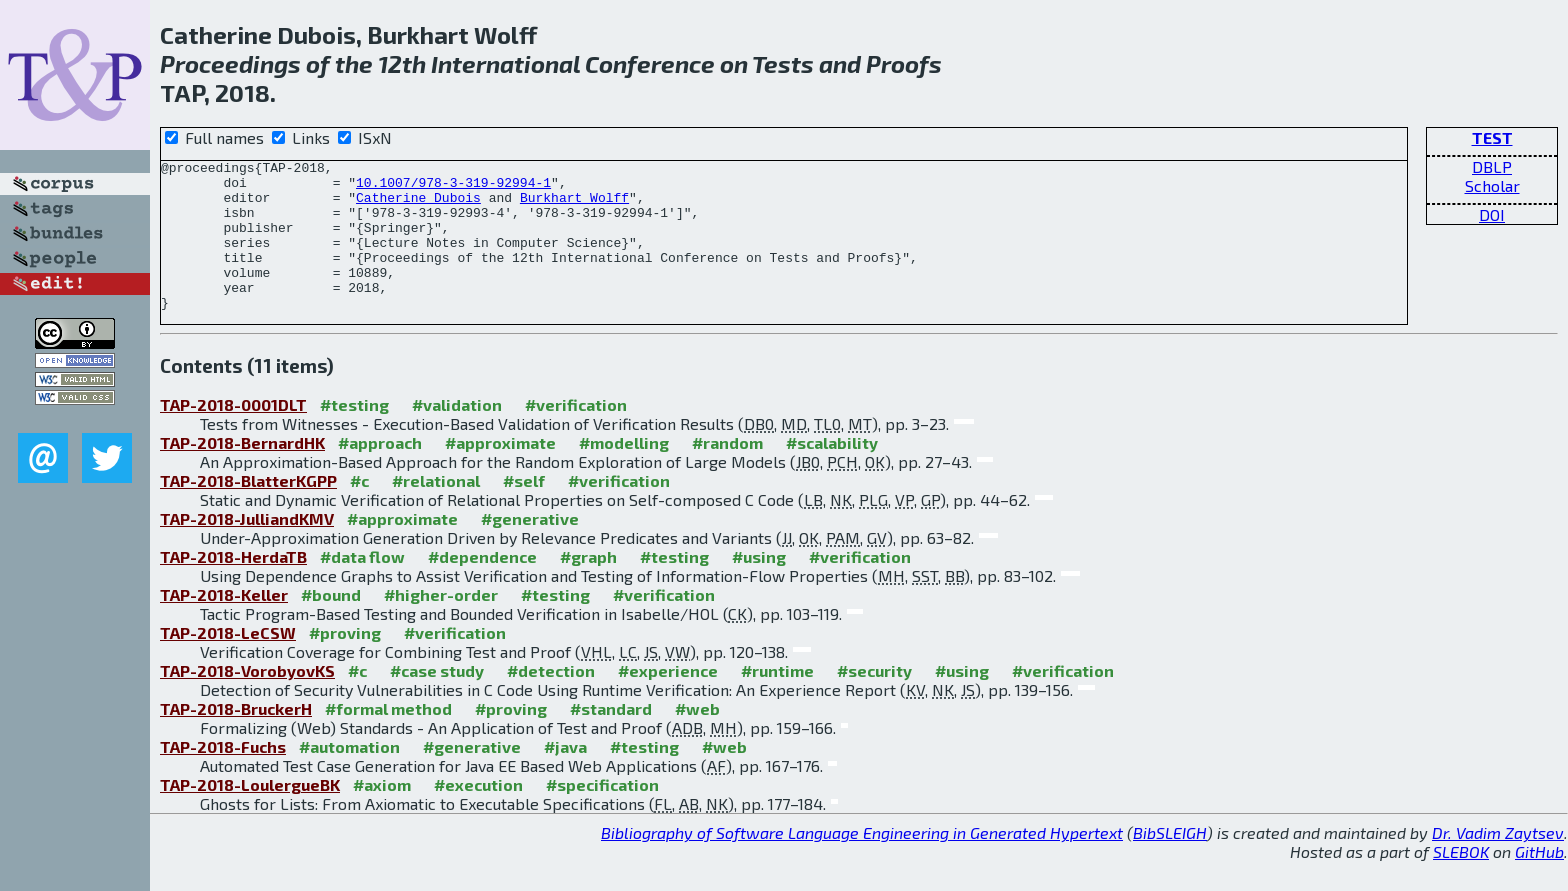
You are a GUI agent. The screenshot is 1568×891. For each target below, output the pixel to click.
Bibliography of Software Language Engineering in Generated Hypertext (862, 862)
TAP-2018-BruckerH (236, 738)
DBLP (1492, 166)
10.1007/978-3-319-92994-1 (453, 188)
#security (874, 700)
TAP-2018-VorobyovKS (247, 700)
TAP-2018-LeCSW (228, 662)
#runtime (777, 700)
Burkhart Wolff (574, 206)
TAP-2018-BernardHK (242, 472)
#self (524, 510)
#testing (354, 434)
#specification (602, 814)
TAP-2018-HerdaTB (233, 586)
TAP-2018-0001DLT (233, 434)
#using (759, 586)
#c (359, 510)
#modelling (624, 472)
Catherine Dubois (418, 206)
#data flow (362, 586)
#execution (478, 814)
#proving (345, 662)
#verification (576, 434)
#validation (457, 434)
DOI (1492, 214)
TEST (1492, 137)
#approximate (500, 472)
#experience (668, 700)
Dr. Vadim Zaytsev (1498, 862)
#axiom (382, 814)
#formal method (388, 738)
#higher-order (441, 624)
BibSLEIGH (1170, 862)
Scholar (1492, 185)
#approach (380, 472)
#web (697, 738)
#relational (436, 510)
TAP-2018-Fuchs (223, 776)
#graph (588, 586)
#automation (349, 776)
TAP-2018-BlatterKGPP (248, 510)
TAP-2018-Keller (224, 624)
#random (727, 472)
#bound (331, 624)
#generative (530, 548)
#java (565, 776)
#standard (611, 738)
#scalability (832, 472)
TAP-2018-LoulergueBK (250, 814)
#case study (437, 700)
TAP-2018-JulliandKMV (247, 548)
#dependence (482, 586)
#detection (551, 700)
